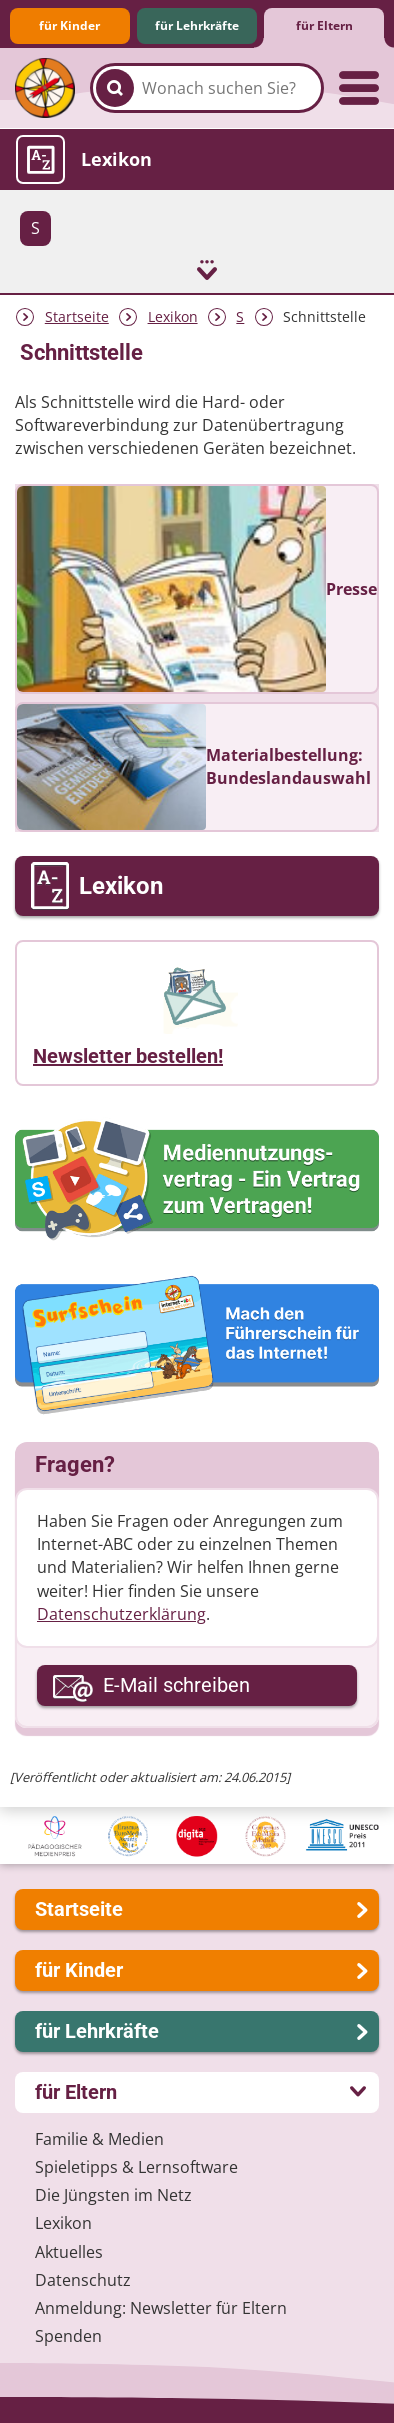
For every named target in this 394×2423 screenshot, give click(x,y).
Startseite (77, 316)
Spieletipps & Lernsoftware (136, 2167)
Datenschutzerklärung (121, 1614)
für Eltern (324, 25)
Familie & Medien (99, 2139)
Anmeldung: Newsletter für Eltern (161, 2308)
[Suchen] (115, 88)
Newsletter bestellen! (128, 1056)
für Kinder (69, 25)
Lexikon (173, 316)
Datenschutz (83, 2280)
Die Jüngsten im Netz (113, 2195)
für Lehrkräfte (197, 25)
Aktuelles (69, 2252)
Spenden (68, 2336)
